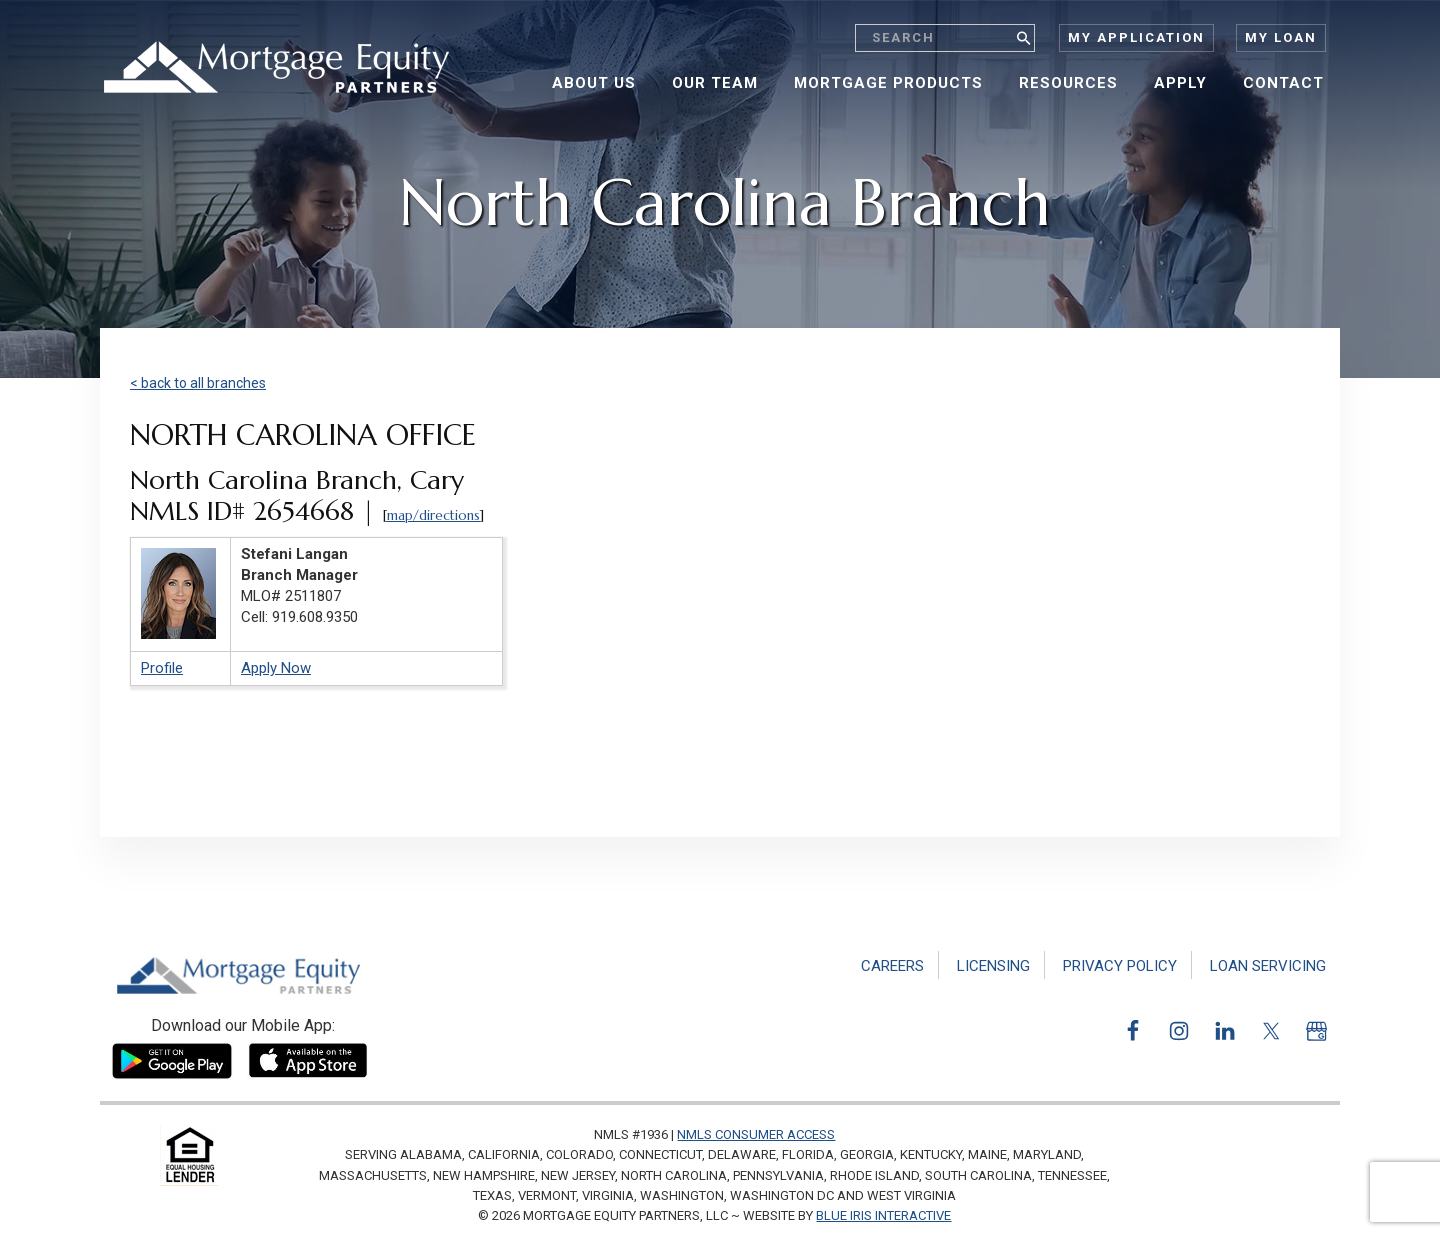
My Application (1136, 37)
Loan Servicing (1268, 966)
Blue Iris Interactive (883, 1215)
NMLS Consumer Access (756, 1134)
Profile (162, 668)
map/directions (433, 515)
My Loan (1281, 37)
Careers (892, 966)
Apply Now (276, 668)
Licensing (993, 966)
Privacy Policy (1120, 966)
